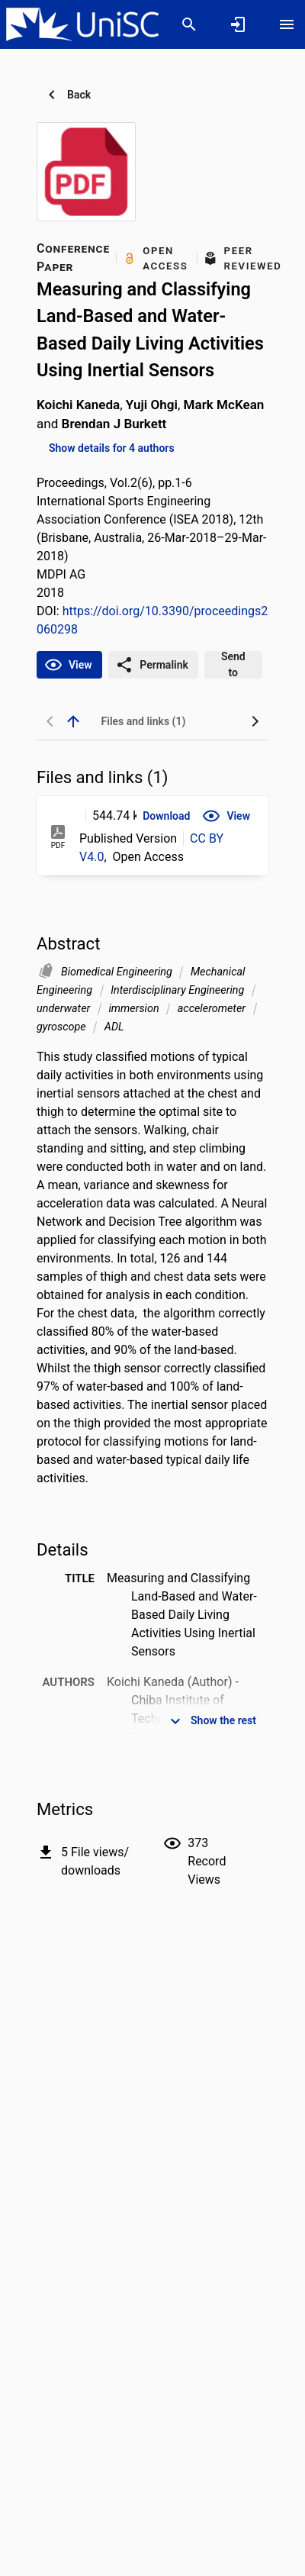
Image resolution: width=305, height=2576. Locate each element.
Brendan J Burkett (114, 423)
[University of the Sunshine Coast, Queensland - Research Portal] (82, 23)
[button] (166, 816)
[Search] (189, 24)
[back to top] (73, 721)
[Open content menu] (286, 24)
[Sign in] (238, 24)
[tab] (143, 721)
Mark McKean (224, 404)
